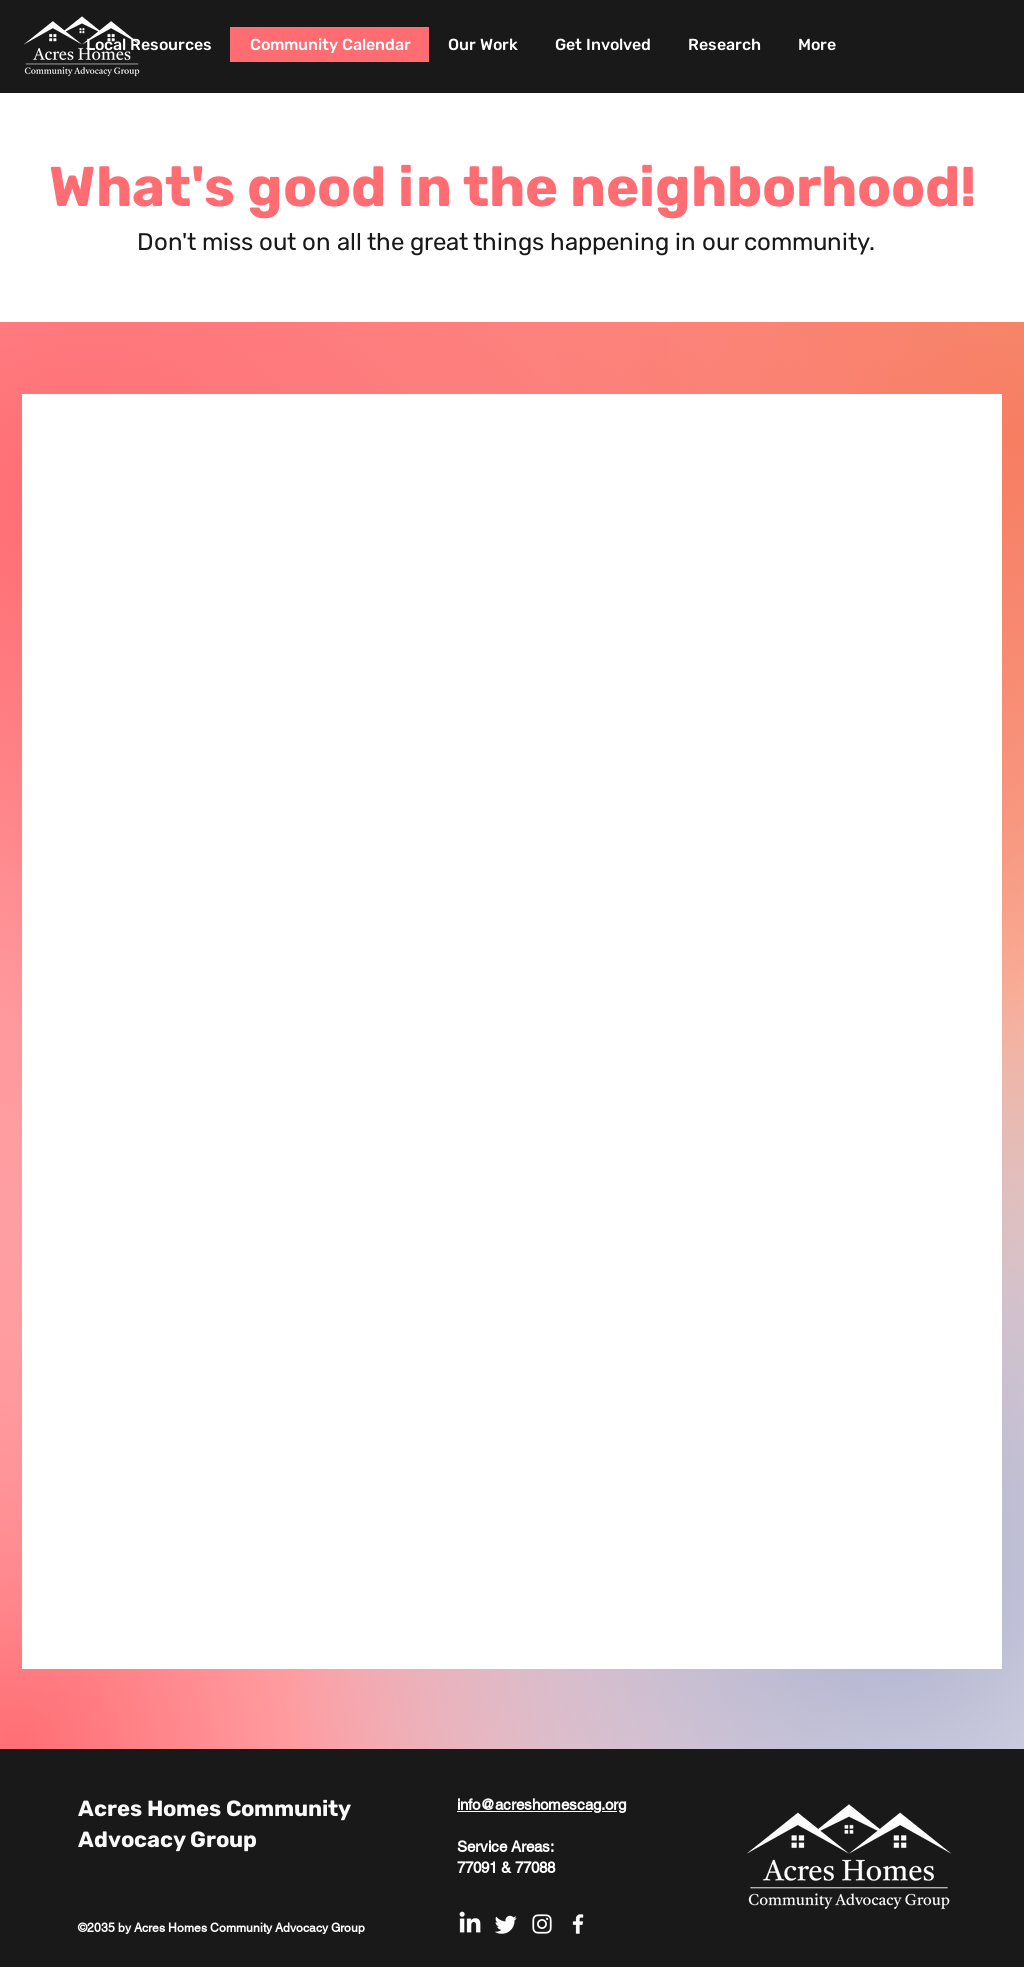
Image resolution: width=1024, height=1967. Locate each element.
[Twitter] (506, 1924)
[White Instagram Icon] (542, 1924)
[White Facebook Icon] (578, 1924)
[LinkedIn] (470, 1924)
